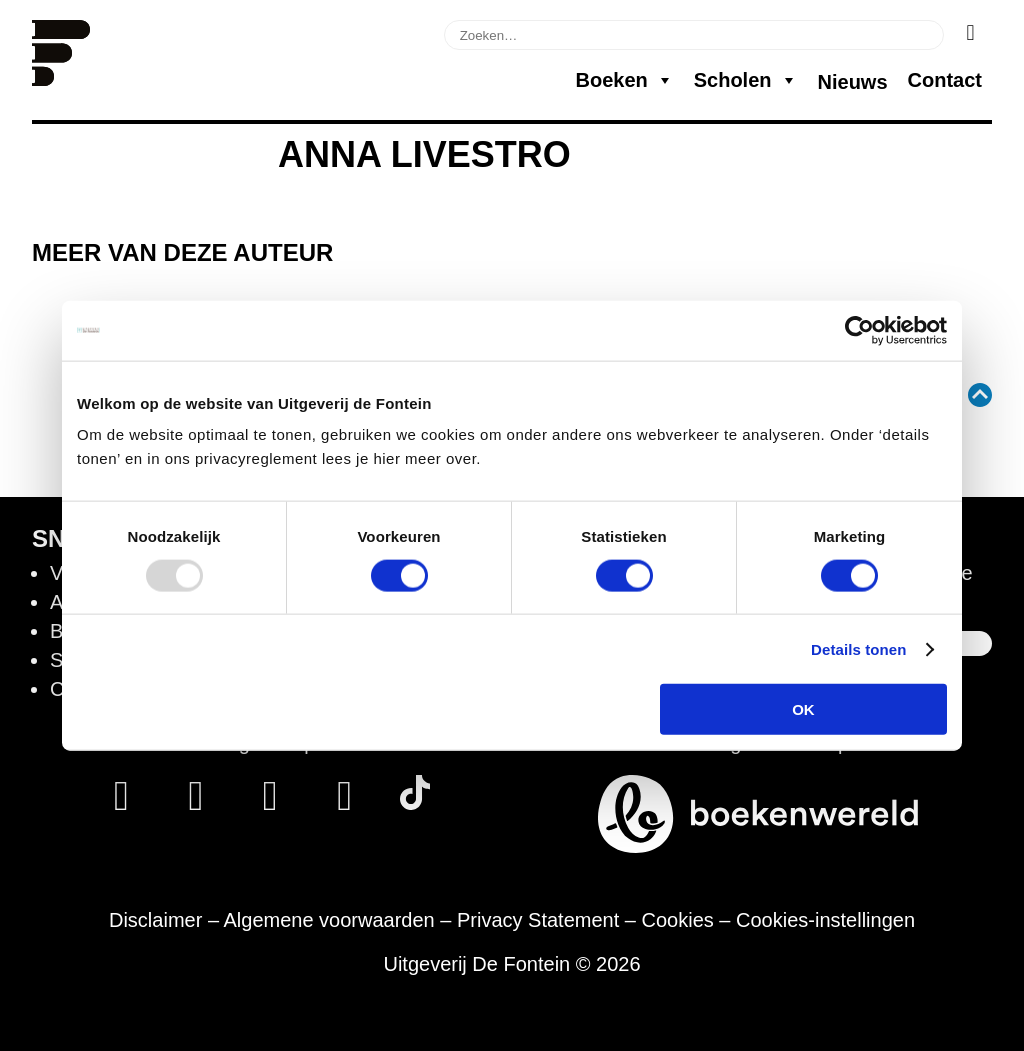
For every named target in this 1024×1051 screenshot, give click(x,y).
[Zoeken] (970, 33)
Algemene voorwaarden (328, 920)
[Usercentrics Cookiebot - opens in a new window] (859, 330)
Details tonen (858, 648)
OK (803, 709)
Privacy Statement (538, 920)
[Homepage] (61, 79)
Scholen (746, 80)
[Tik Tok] (415, 803)
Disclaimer (155, 920)
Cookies (678, 920)
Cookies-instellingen (825, 920)
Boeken (624, 80)
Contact (945, 80)
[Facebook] (121, 803)
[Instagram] (195, 803)
